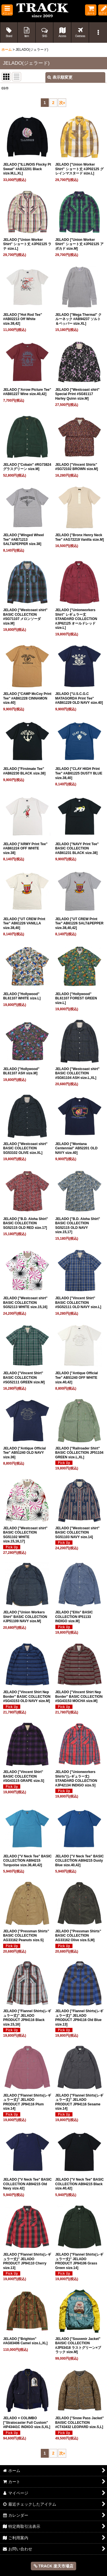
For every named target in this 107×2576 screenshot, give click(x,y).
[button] (7, 10)
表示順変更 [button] (59, 77)
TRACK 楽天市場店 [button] (54, 2566)
